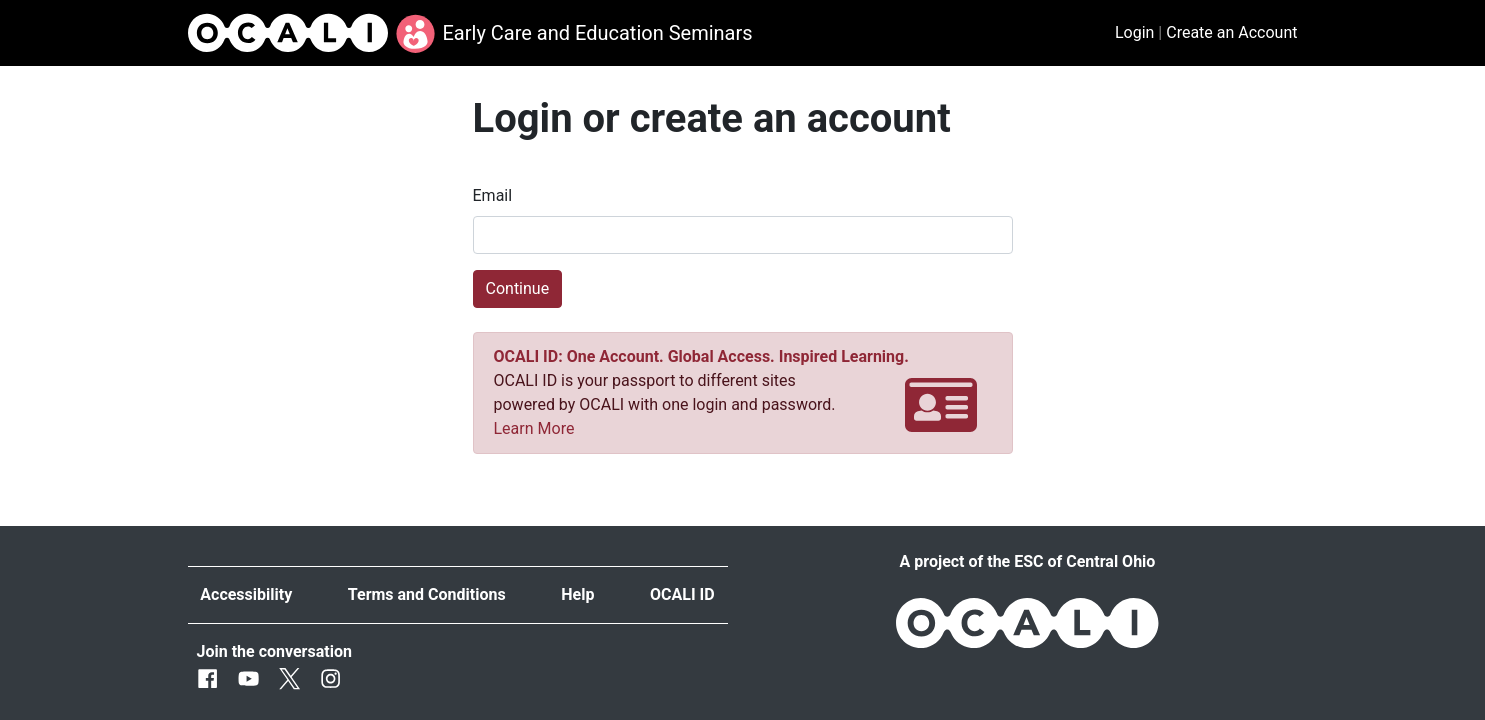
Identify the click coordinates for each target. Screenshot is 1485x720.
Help (577, 594)
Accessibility (246, 594)
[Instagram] (330, 679)
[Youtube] (248, 679)
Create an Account (1231, 32)
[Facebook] (207, 679)
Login (1134, 32)
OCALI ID (682, 594)
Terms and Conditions (427, 594)
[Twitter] (289, 679)
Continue (518, 288)
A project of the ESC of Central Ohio (1028, 561)
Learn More (534, 428)
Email (493, 195)
